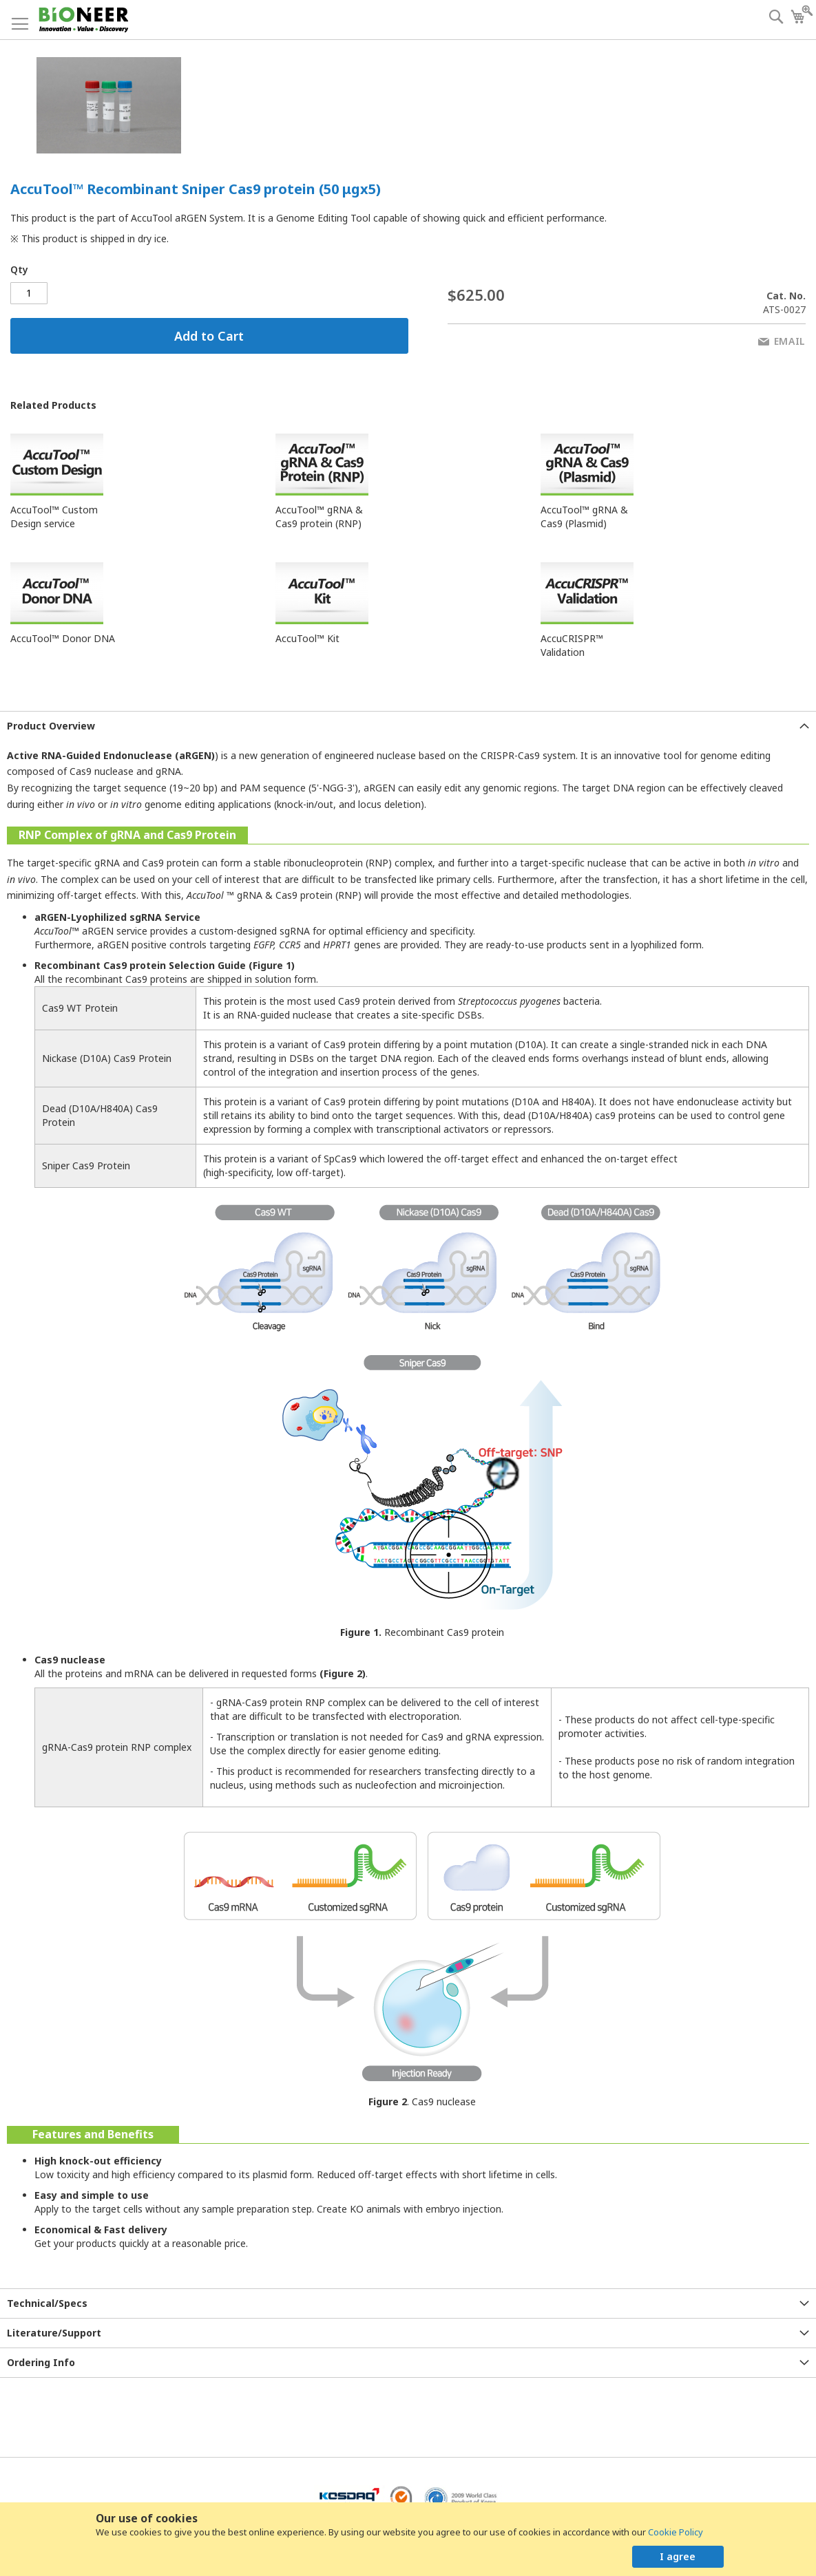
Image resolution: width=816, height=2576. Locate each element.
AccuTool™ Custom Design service (54, 516)
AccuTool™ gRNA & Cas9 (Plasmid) (584, 516)
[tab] (408, 726)
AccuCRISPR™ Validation (572, 645)
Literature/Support (54, 2332)
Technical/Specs (47, 2303)
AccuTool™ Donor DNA (62, 638)
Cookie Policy (675, 2532)
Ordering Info (41, 2362)
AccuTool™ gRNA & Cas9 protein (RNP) (319, 516)
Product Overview (51, 725)
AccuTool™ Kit (307, 638)
